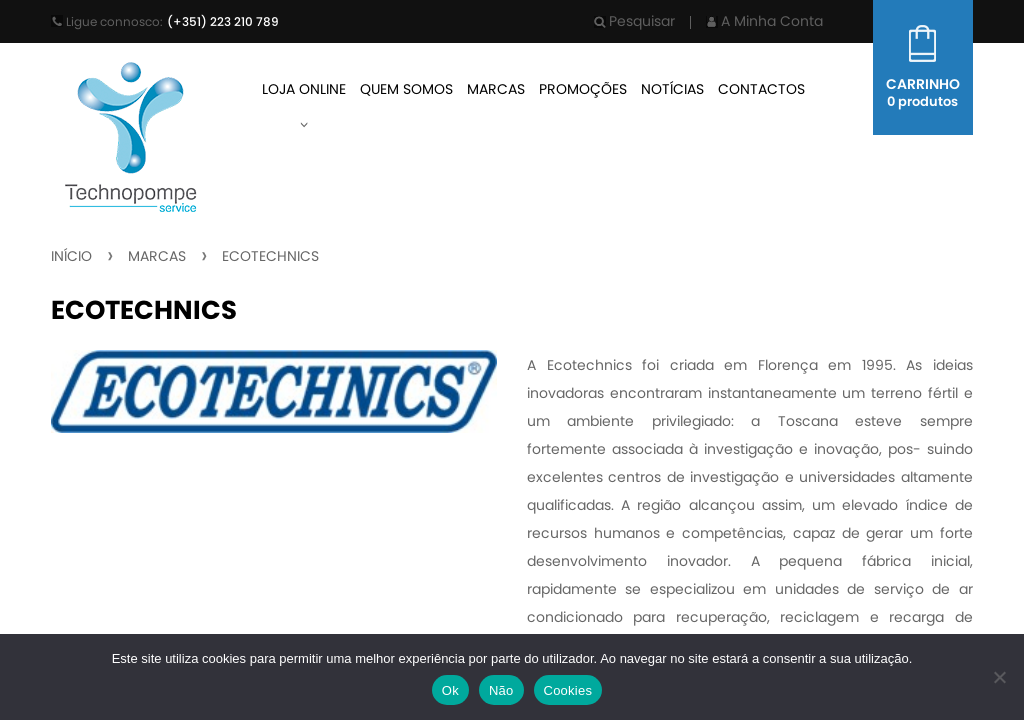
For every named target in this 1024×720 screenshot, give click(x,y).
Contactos (761, 89)
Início (71, 256)
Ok (450, 690)
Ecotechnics (270, 256)
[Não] (999, 677)
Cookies (568, 690)
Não (501, 690)
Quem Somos (406, 89)
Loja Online (304, 89)
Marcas (496, 89)
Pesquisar (634, 21)
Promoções (583, 89)
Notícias (672, 89)
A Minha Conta (764, 21)
